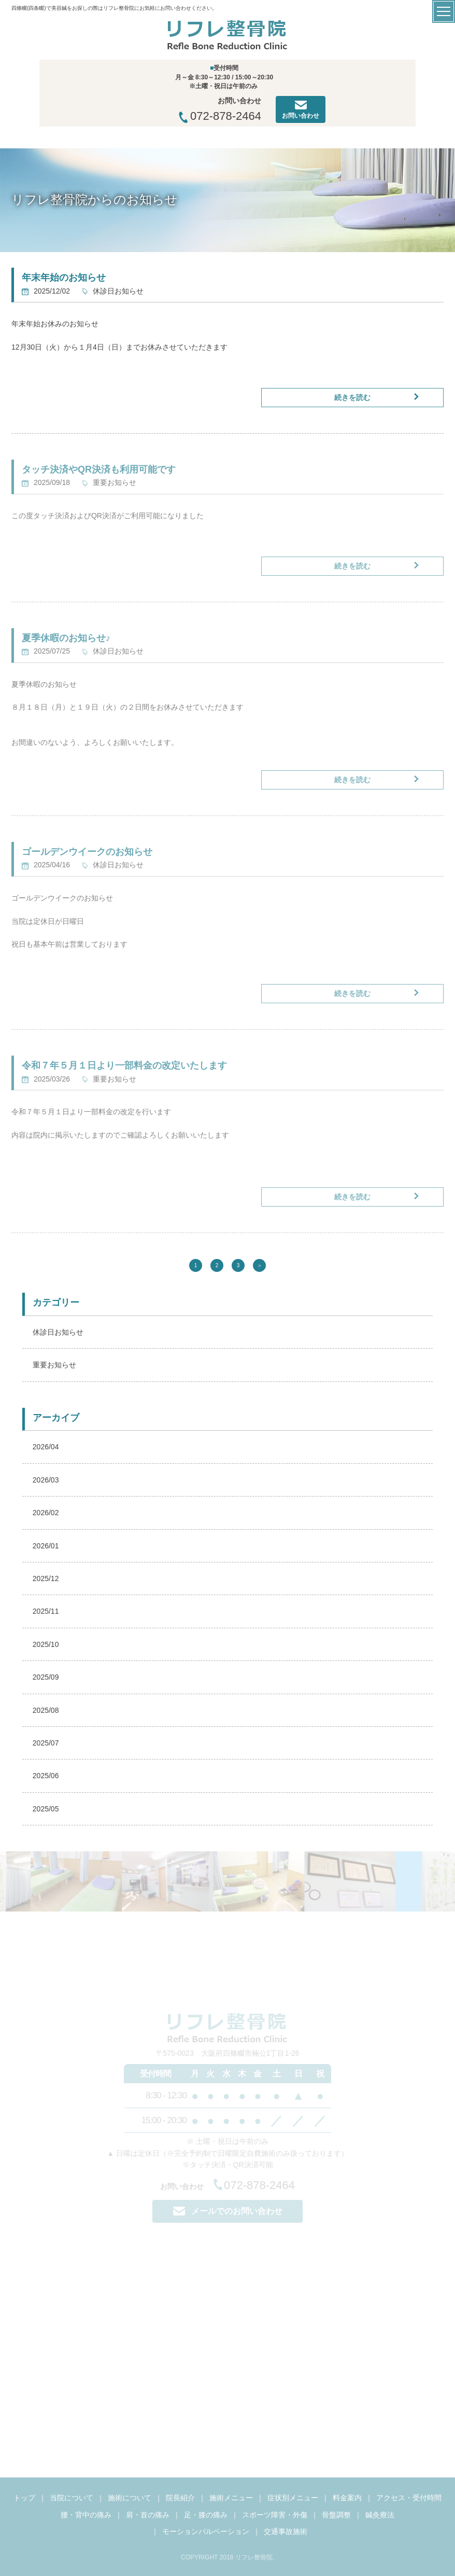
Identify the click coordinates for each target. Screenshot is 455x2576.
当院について (71, 2498)
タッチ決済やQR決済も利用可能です (99, 469)
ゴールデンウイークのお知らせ (87, 852)
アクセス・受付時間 (409, 2498)
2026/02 (46, 1512)
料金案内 (347, 2498)
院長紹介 (180, 2498)
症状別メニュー (292, 2498)
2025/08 (46, 1710)
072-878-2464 (220, 115)
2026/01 (46, 1546)
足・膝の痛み (206, 2515)
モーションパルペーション (205, 2531)
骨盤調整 (336, 2515)
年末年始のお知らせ (64, 277)
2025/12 (46, 1578)
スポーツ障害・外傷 (274, 2515)
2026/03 (46, 1480)
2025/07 (46, 1743)
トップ (24, 2498)
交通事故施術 (285, 2531)
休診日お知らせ (58, 1332)
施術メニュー (231, 2498)
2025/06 (46, 1775)
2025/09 (46, 1677)
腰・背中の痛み (86, 2515)
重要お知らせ (54, 1365)
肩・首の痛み (147, 2515)
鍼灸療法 (379, 2515)
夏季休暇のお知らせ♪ (66, 638)
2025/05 (46, 1809)
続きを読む (352, 397)
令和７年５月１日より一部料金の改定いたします (124, 1065)
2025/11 (46, 1611)
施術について (129, 2498)
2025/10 (46, 1644)
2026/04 (46, 1447)
